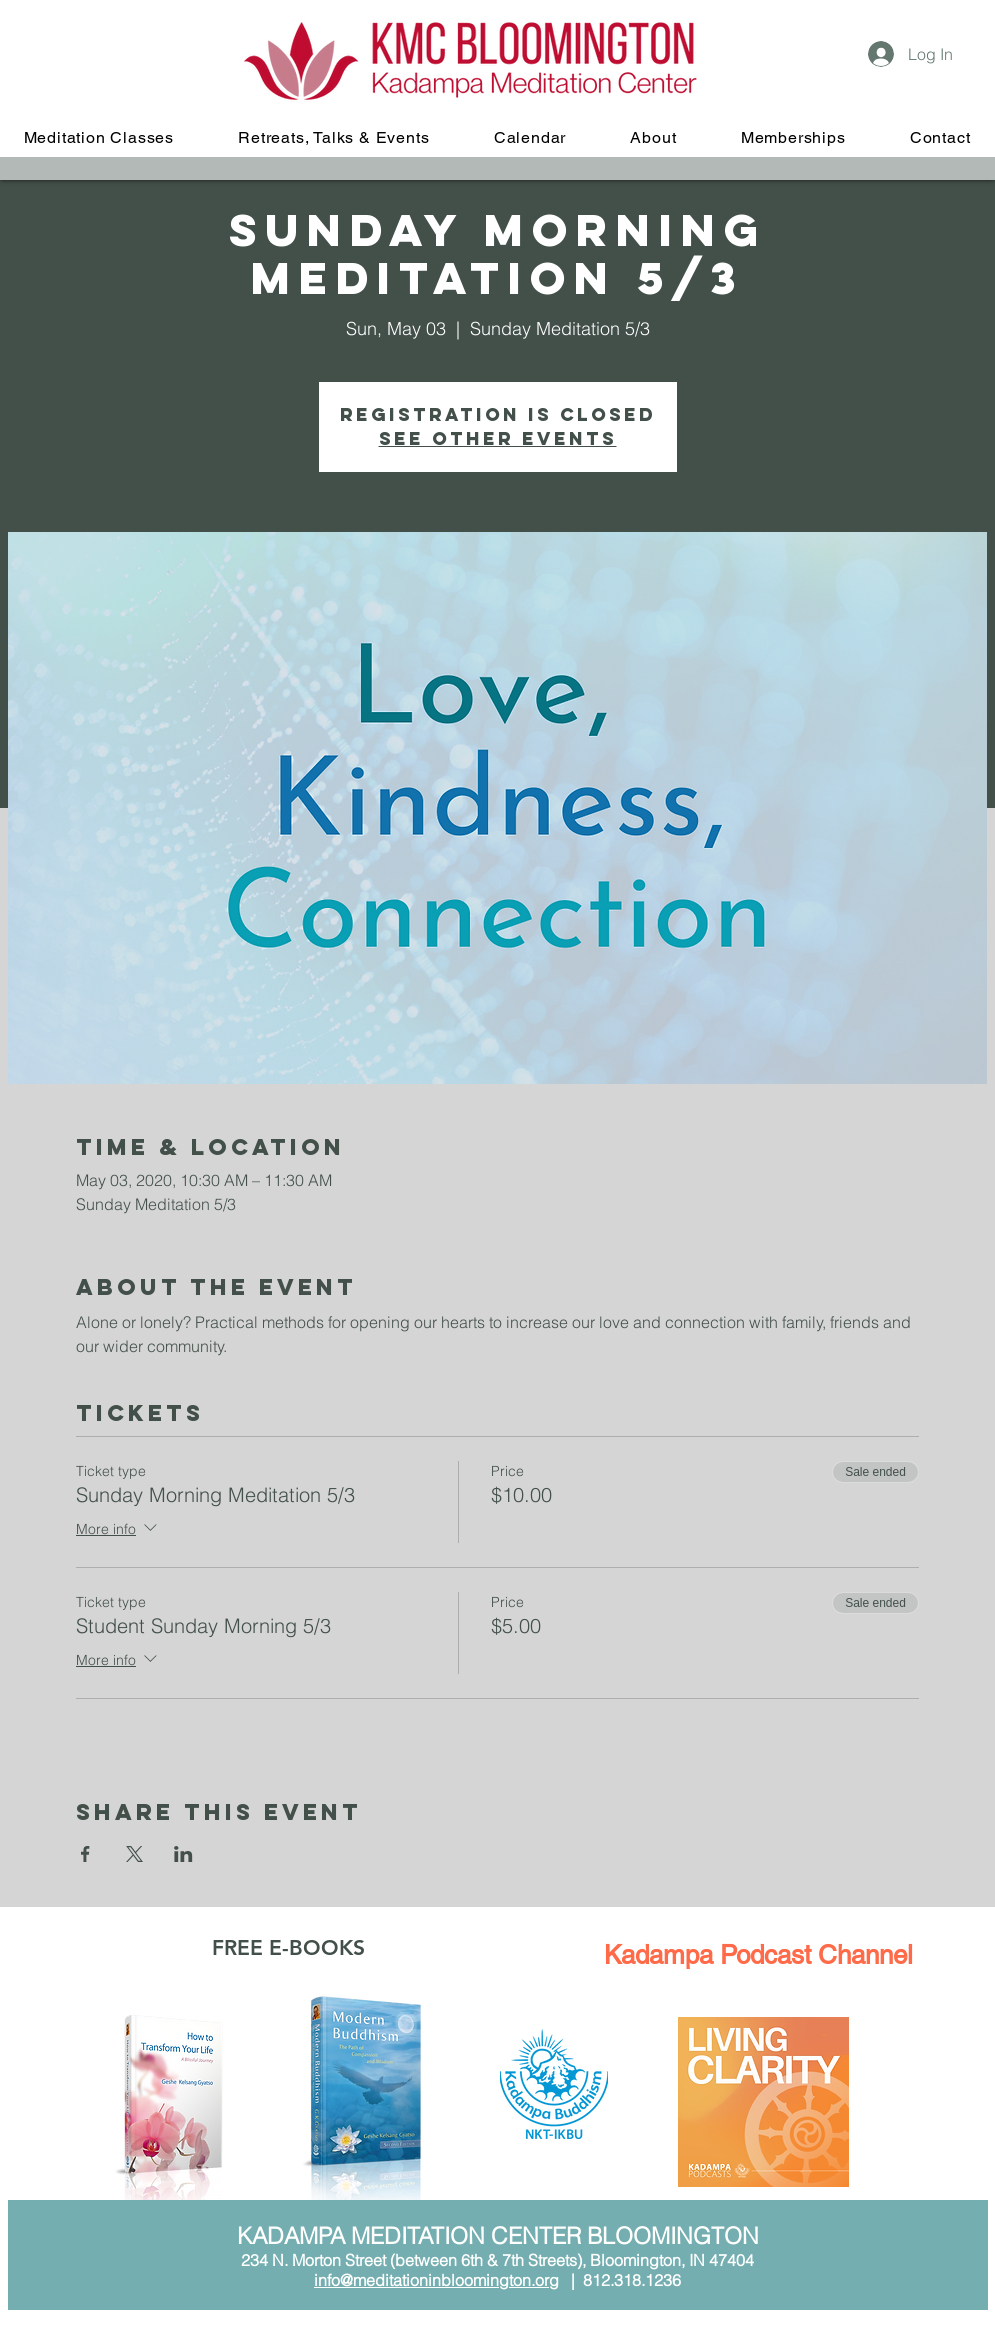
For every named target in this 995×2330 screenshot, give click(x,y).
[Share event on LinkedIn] (183, 1854)
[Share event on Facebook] (85, 1854)
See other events (498, 438)
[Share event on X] (134, 1854)
